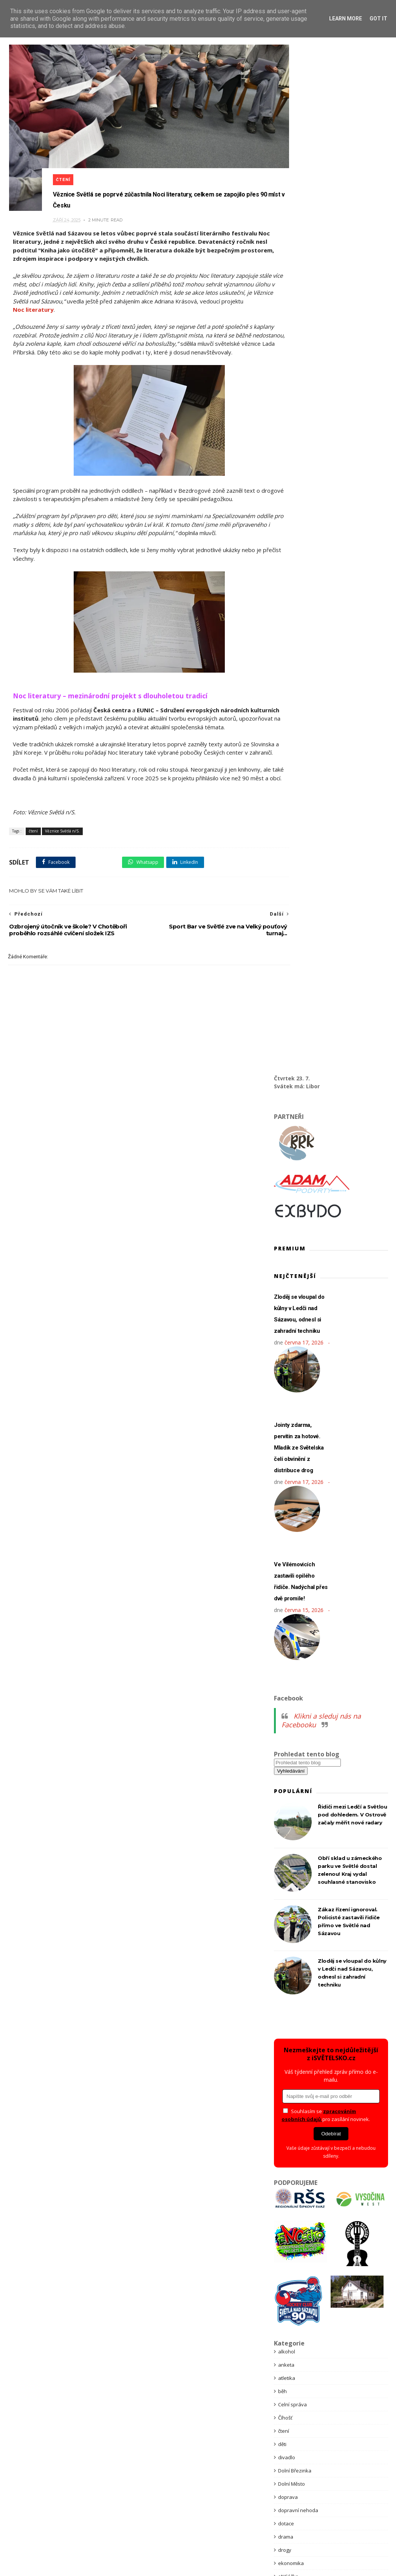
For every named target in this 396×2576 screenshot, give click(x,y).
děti (282, 1414)
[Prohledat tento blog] (307, 733)
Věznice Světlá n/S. (61, 844)
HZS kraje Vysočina (300, 1652)
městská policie (295, 1785)
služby (285, 1996)
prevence (289, 1970)
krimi (283, 1732)
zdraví (285, 2340)
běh (282, 1361)
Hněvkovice (291, 1626)
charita (286, 1666)
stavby (286, 2062)
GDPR (116, 2469)
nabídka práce (294, 1824)
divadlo (286, 1428)
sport (284, 2036)
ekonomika (291, 1533)
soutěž (285, 2010)
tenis (283, 2129)
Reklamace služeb (300, 2485)
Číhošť (285, 1388)
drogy (284, 1520)
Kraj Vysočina (293, 1719)
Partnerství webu (90, 2485)
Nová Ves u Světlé (298, 1851)
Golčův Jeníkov (295, 1573)
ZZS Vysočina (293, 2367)
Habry (285, 1586)
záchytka (288, 2301)
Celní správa (292, 1375)
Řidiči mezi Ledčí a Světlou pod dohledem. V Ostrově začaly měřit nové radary (352, 785)
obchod (286, 1864)
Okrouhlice (290, 1877)
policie (285, 1917)
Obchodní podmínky (155, 2469)
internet (287, 1679)
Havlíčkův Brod (295, 1613)
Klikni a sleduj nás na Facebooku (321, 691)
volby (284, 2261)
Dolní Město (291, 1454)
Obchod (273, 2469)
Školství (286, 2115)
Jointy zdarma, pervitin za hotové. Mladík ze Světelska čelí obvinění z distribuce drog (298, 418)
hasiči (284, 1600)
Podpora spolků (209, 2469)
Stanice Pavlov (295, 2049)
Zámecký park (294, 2314)
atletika (286, 1348)
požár (284, 1943)
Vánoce (286, 2195)
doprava (288, 1467)
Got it (378, 18)
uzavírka (288, 2181)
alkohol (286, 1322)
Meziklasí (289, 1811)
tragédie (287, 2155)
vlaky (284, 2248)
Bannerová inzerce (145, 2485)
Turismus (288, 2168)
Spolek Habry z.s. (298, 2023)
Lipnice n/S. (291, 1771)
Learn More (345, 18)
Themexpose (212, 2557)
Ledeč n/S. (290, 1758)
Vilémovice (290, 2234)
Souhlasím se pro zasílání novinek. (326, 1085)
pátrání (286, 1891)
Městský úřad (293, 1798)
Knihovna (289, 1692)
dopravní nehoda (298, 1481)
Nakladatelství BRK (299, 1838)
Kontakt (246, 2469)
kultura (286, 1745)
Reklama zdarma (247, 2485)
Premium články (197, 2485)
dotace (286, 1494)
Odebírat (331, 1104)
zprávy (286, 2353)
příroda (286, 1983)
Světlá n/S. (290, 2089)
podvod (287, 1904)
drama (285, 1507)
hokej (284, 1639)
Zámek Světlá (293, 2327)
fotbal (285, 1560)
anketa (286, 1335)
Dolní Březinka (294, 1441)
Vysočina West (295, 2287)
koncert (286, 1705)
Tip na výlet (291, 2142)
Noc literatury (101, 288)
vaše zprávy (292, 2208)
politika (286, 1930)
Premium (288, 1957)
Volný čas (289, 2274)
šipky (284, 2102)
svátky (285, 2076)
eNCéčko (288, 1547)
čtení (69, 152)
